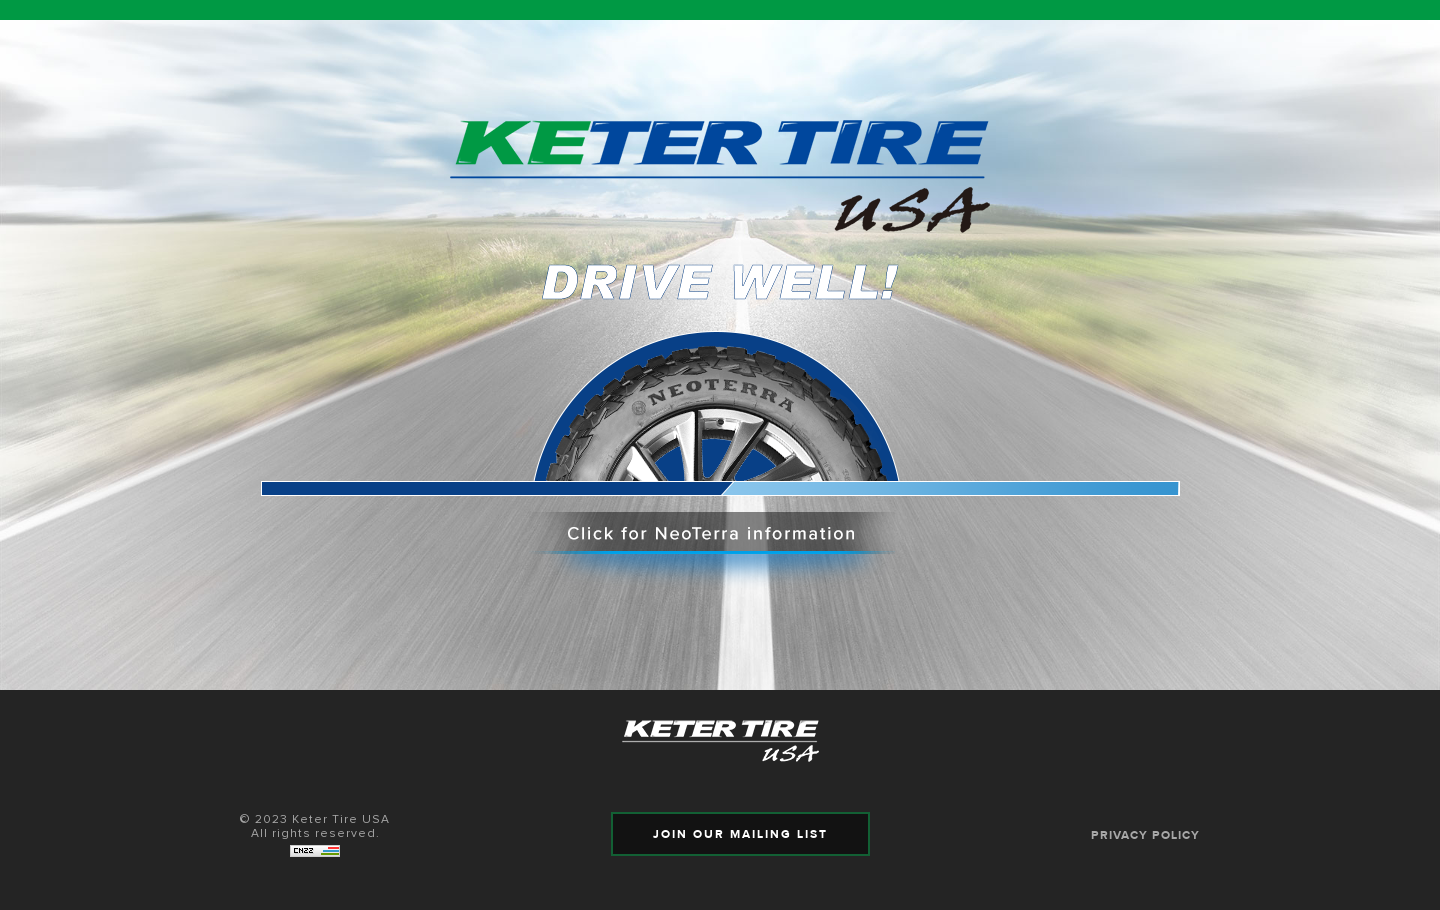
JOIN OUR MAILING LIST (740, 834)
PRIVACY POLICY (1145, 835)
